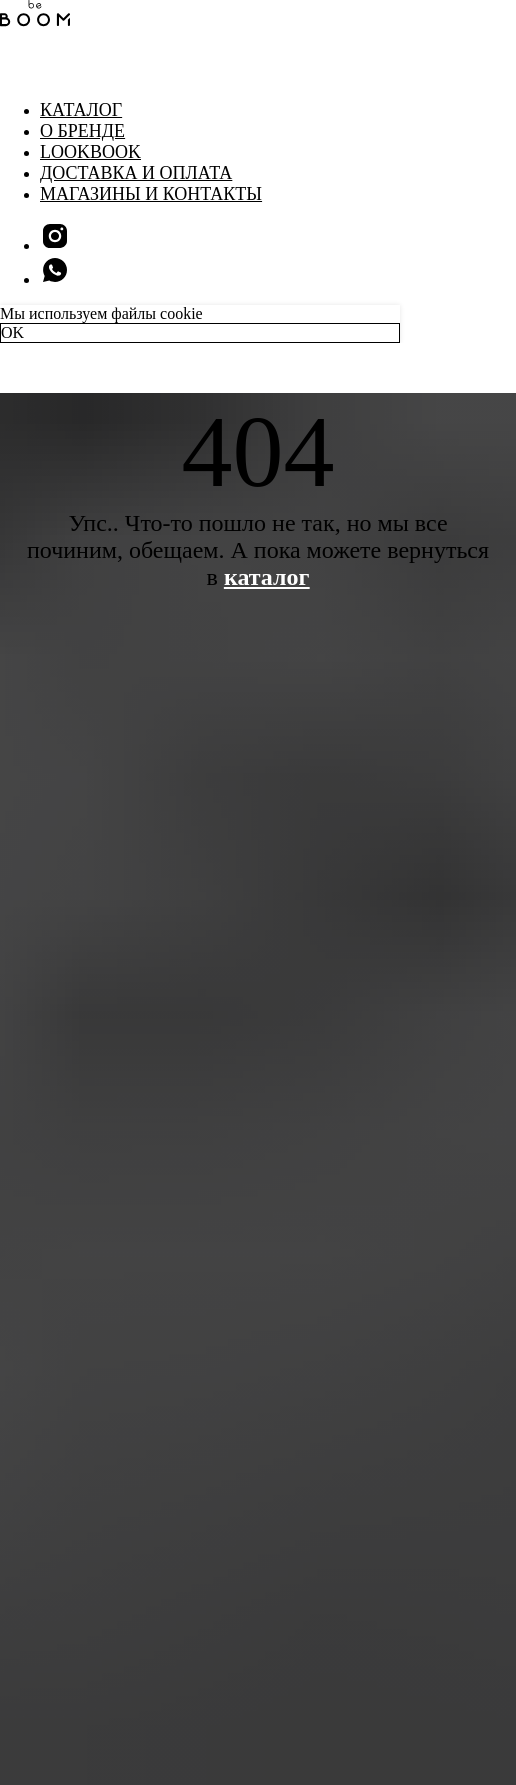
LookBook (90, 152)
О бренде (82, 131)
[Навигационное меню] (14, 70)
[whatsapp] (55, 279)
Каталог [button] (81, 110)
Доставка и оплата (136, 173)
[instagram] (55, 245)
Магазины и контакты (151, 194)
